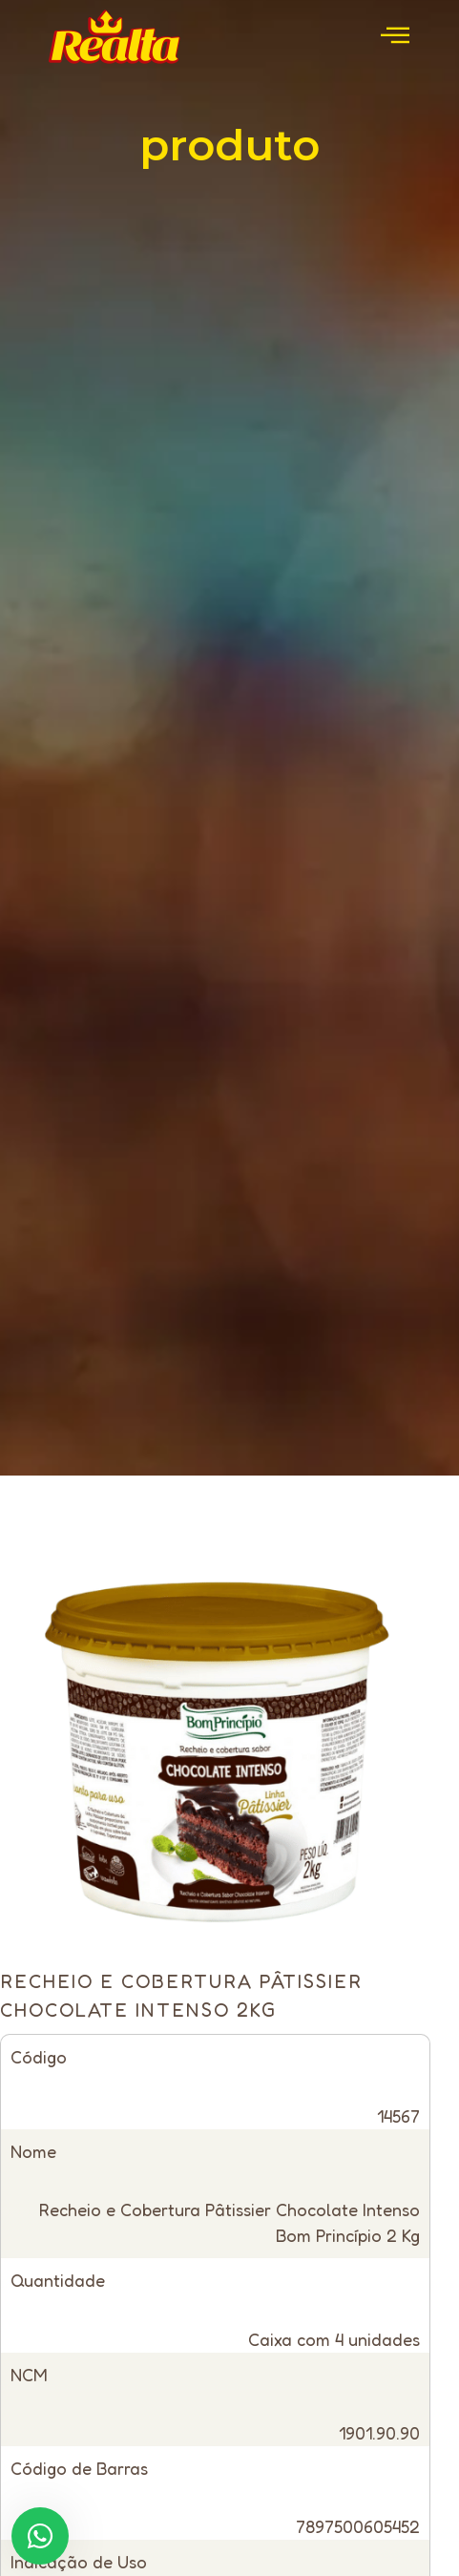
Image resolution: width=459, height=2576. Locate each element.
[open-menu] (395, 36)
